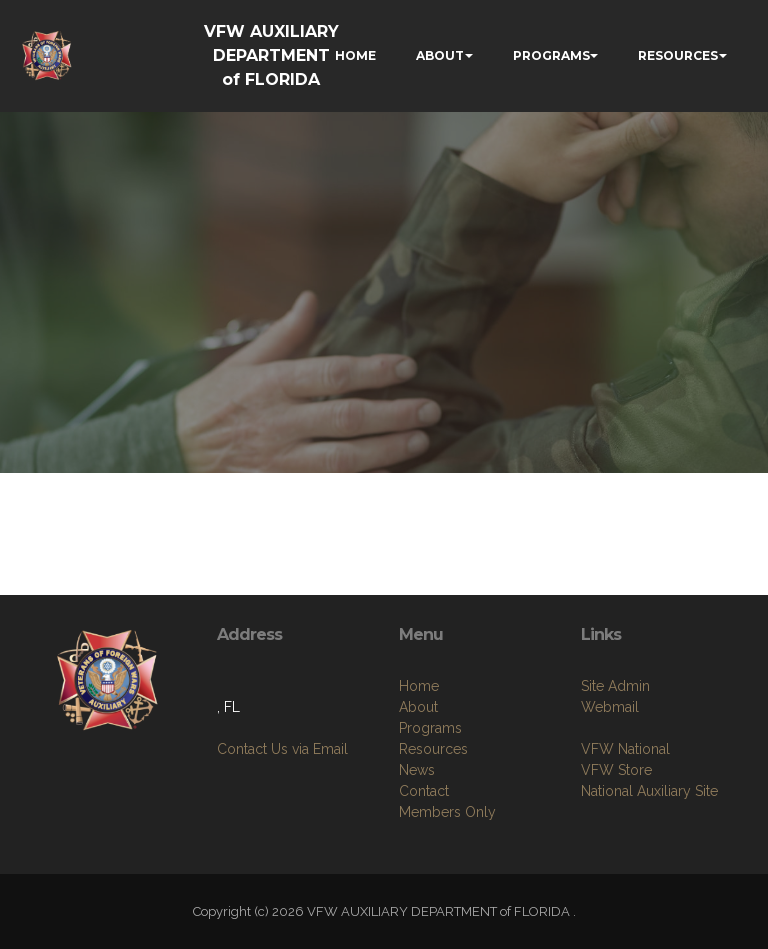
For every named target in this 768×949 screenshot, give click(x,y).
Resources (433, 749)
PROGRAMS (551, 55)
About (418, 707)
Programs (430, 728)
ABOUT (440, 55)
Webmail (610, 707)
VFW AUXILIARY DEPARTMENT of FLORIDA (271, 55)
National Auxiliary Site (649, 791)
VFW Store (616, 770)
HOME (355, 55)
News (417, 770)
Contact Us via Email (282, 749)
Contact (424, 791)
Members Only (447, 812)
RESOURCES (678, 55)
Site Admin (615, 686)
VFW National (625, 749)
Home (419, 686)
